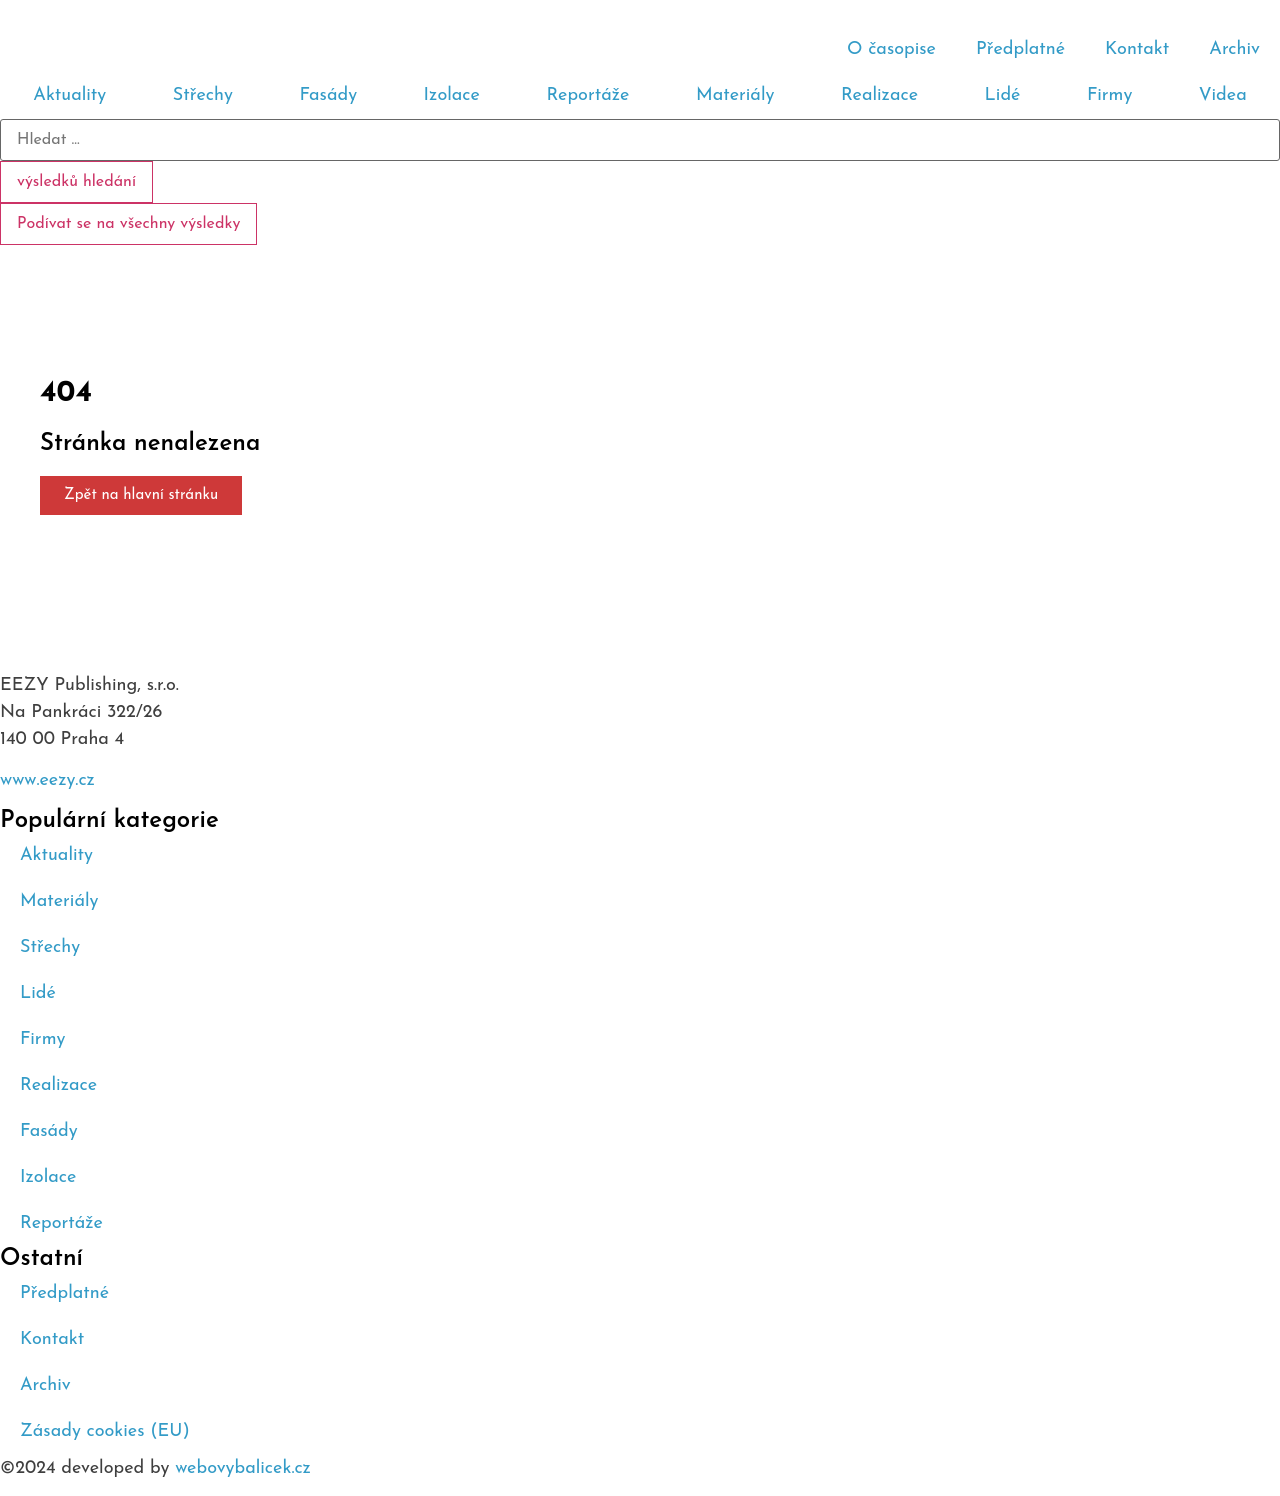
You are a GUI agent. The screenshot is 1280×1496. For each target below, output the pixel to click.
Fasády (328, 95)
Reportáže (587, 95)
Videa (1223, 95)
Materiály (735, 95)
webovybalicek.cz (243, 1468)
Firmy (1109, 95)
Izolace (452, 95)
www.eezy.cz (47, 780)
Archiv (1234, 49)
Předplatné (1020, 49)
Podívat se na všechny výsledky (128, 224)
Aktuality (69, 95)
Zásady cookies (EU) (105, 1431)
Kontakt (1137, 49)
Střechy (203, 95)
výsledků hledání (76, 182)
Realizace (879, 95)
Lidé (1003, 95)
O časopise (891, 49)
